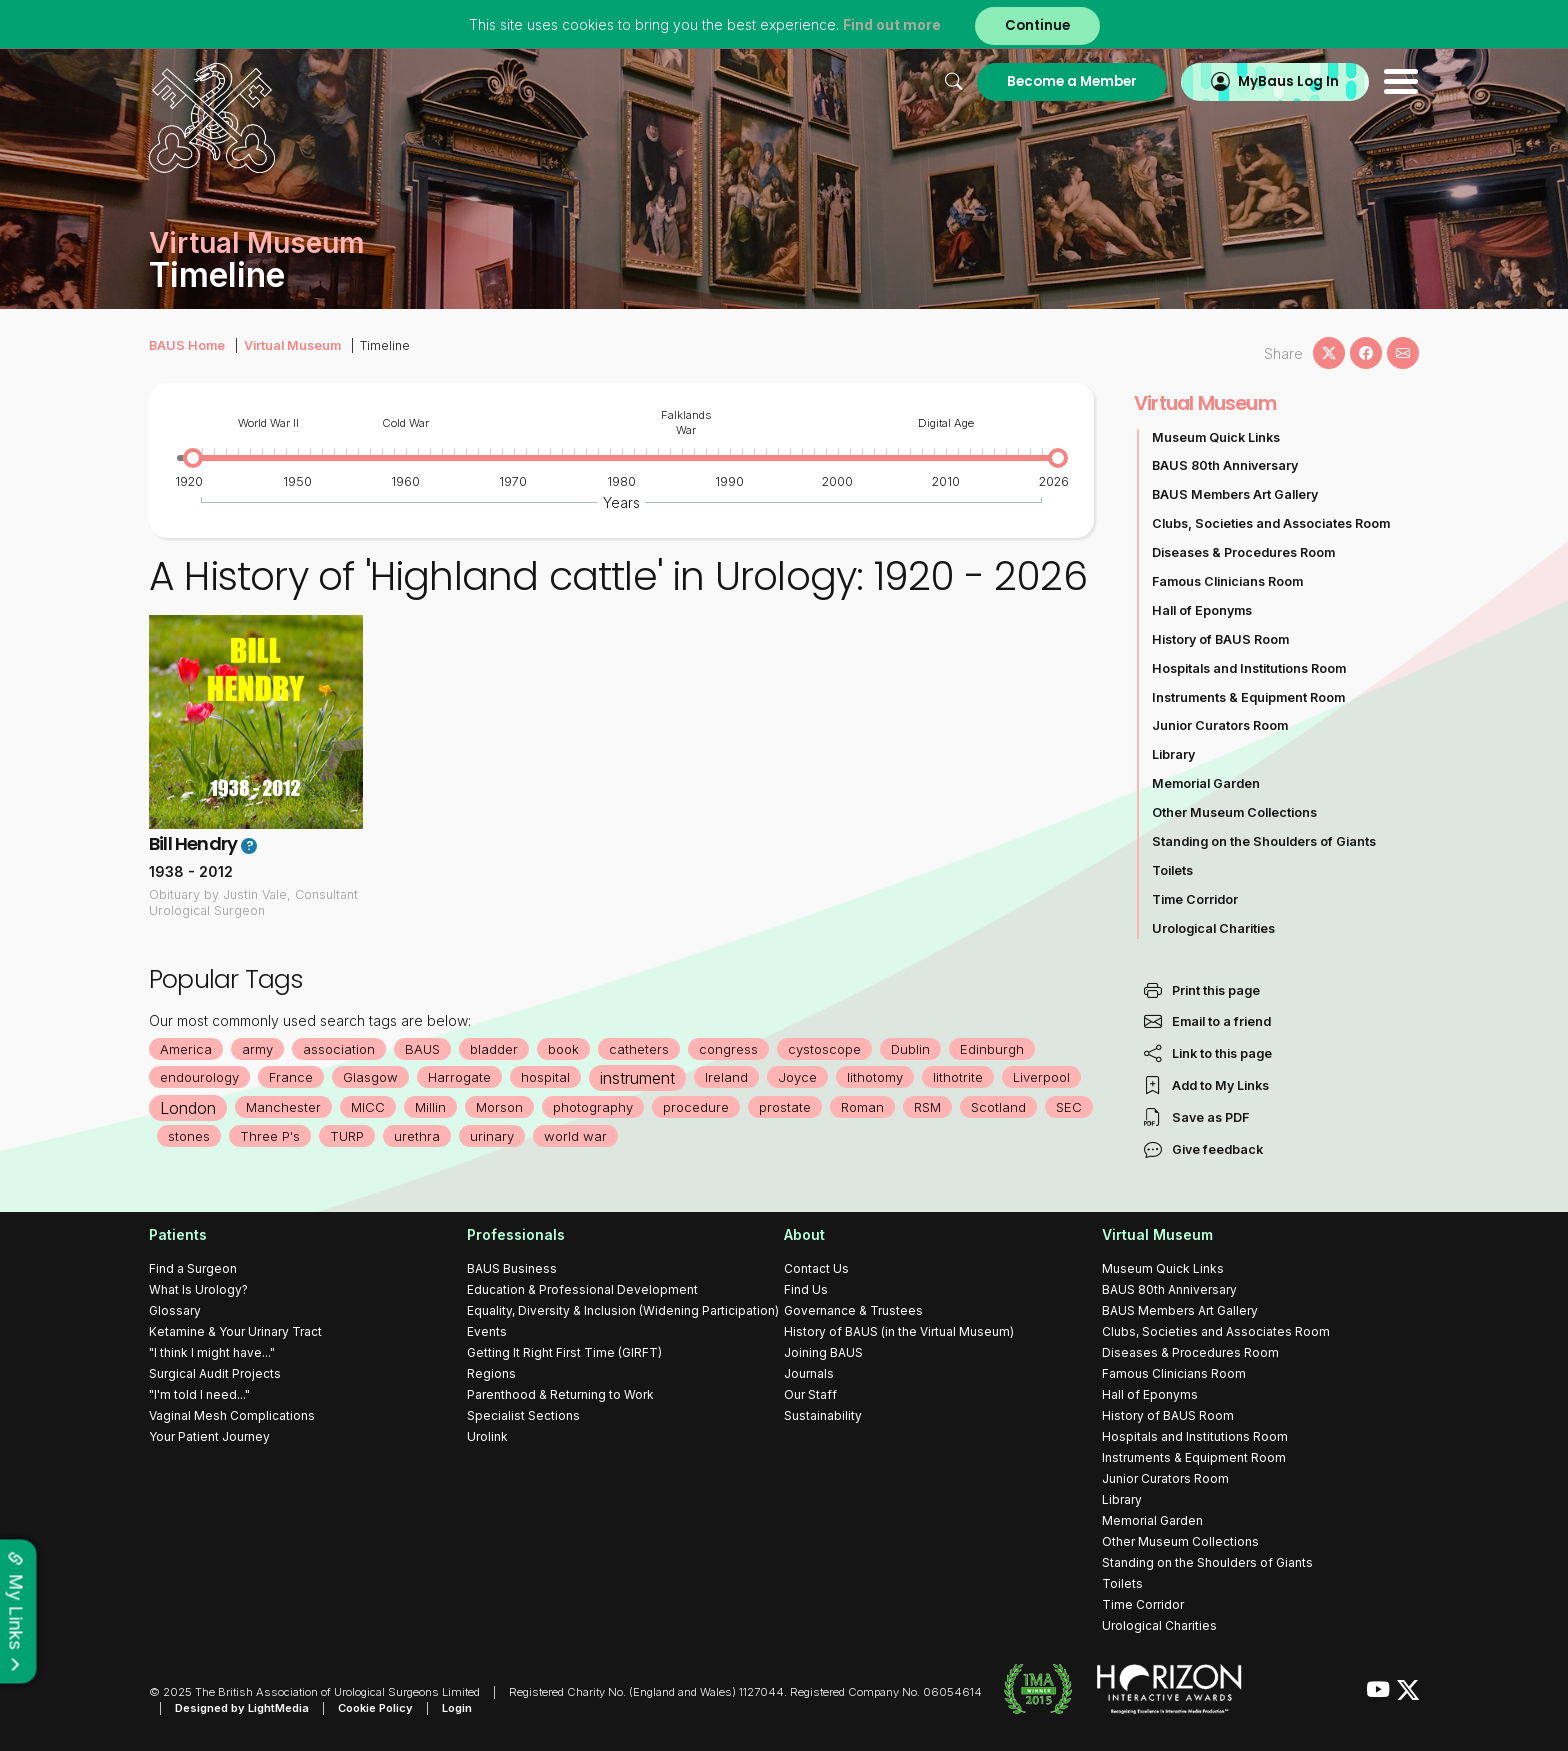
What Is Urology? (198, 1289)
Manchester (283, 1107)
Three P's (270, 1136)
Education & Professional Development (582, 1289)
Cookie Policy (375, 1708)
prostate (785, 1107)
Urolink (487, 1436)
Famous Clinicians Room (1227, 581)
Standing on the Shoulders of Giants (1264, 841)
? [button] (249, 846)
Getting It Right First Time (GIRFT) (564, 1352)
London (188, 1108)
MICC (368, 1107)
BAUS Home (187, 345)
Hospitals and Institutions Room (1249, 668)
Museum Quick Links (1216, 437)
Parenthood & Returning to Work (560, 1394)
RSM (927, 1107)
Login (457, 1708)
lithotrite (958, 1077)
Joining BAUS (823, 1352)
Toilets (1172, 870)
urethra (417, 1136)
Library (1173, 754)
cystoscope (824, 1049)
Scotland (998, 1107)
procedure (696, 1107)
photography (593, 1107)
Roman (862, 1107)
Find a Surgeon (193, 1268)
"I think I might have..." (212, 1352)
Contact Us (816, 1268)
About (804, 1234)
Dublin (910, 1049)
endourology (199, 1077)
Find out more (892, 24)
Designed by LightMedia (242, 1708)
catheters (639, 1049)
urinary (492, 1136)
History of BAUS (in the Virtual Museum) (899, 1331)
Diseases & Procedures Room (1243, 552)
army (257, 1049)
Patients (178, 1234)
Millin (430, 1107)
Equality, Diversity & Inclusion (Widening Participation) (623, 1310)
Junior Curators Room (1220, 725)
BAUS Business (512, 1268)
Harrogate (459, 1077)
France (291, 1077)
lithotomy (875, 1077)
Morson (499, 1107)
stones (189, 1136)
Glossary (175, 1310)
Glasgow (370, 1077)
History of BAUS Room (1220, 639)
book (563, 1049)
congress (728, 1049)
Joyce (797, 1077)
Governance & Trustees (853, 1310)
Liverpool (1041, 1077)
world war (575, 1136)
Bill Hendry (193, 843)
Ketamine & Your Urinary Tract (235, 1331)
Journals (809, 1373)
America (186, 1049)
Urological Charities (1213, 928)
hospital (545, 1077)
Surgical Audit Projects (215, 1373)
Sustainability (823, 1415)
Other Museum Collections (1234, 812)
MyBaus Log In (1288, 81)
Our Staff (810, 1394)
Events (487, 1331)
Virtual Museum (292, 345)
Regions (491, 1373)
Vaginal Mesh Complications (232, 1415)
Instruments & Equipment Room (1248, 697)
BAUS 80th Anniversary (1225, 465)
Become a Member (1072, 81)
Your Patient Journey (209, 1436)
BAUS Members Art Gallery (1235, 494)
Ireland (726, 1077)
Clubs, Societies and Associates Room (1271, 523)
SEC (1069, 1107)
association (339, 1049)
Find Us (806, 1289)
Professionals (516, 1234)
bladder (494, 1049)
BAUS (422, 1049)
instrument (637, 1078)
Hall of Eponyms (1202, 610)
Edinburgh (992, 1049)
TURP (347, 1136)
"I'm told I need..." (199, 1394)
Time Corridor (1195, 899)
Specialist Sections (523, 1415)
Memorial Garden (1206, 783)
